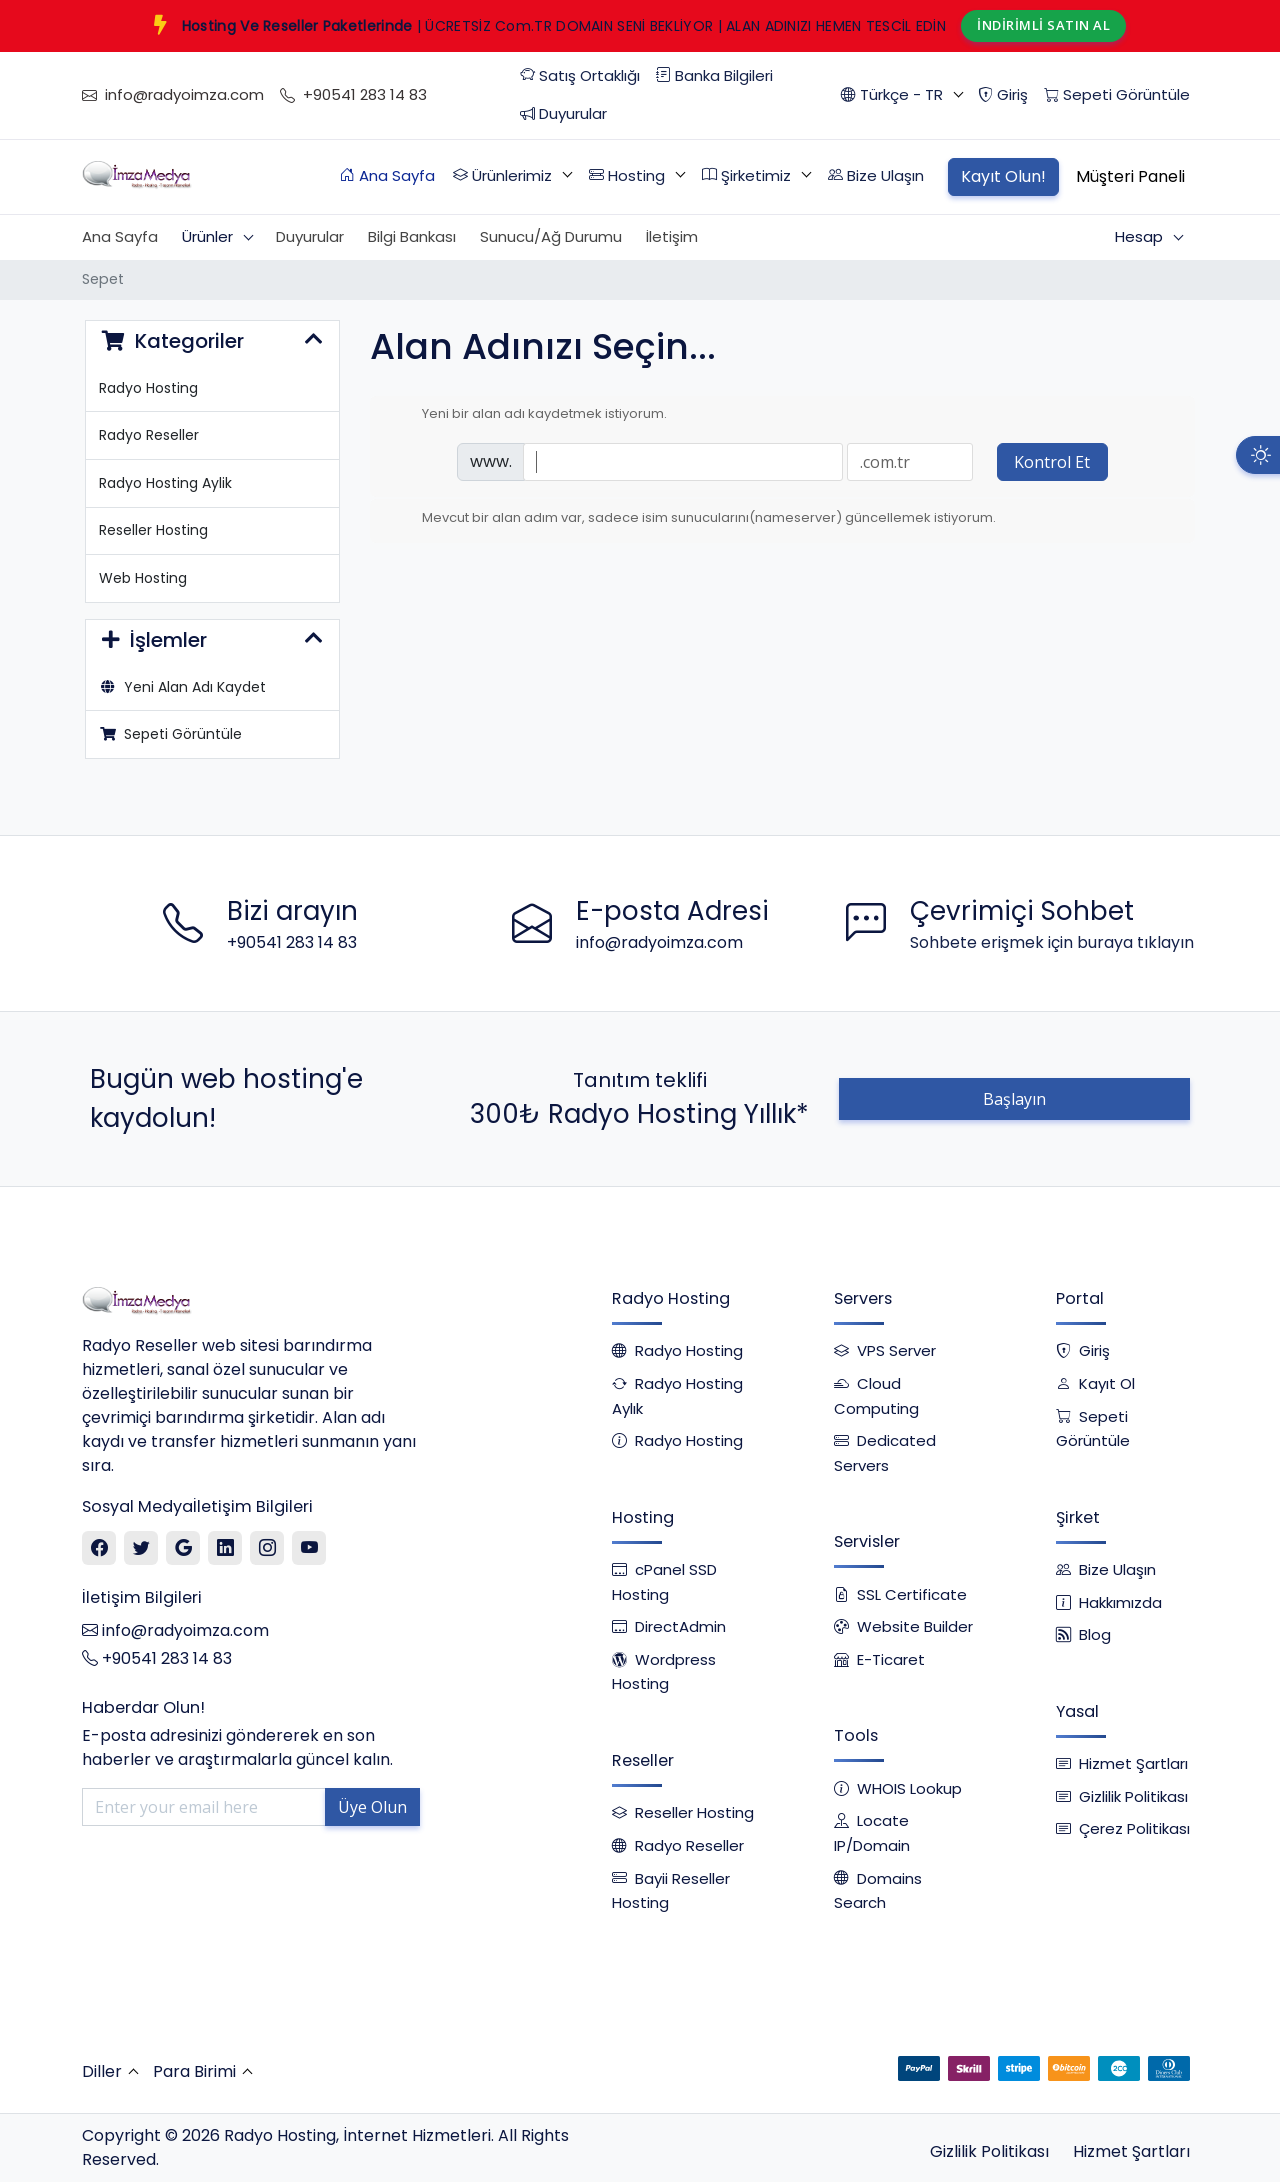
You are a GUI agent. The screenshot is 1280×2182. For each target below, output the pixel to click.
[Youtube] (309, 1549)
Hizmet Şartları (1131, 2151)
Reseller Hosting (153, 530)
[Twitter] (141, 1549)
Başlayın (1014, 1099)
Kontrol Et (1052, 462)
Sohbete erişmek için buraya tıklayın (1052, 942)
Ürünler (209, 236)
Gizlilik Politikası (989, 2151)
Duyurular (310, 236)
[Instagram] (267, 1549)
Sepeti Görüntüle (171, 734)
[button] (901, 95)
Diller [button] (102, 2071)
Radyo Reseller (149, 435)
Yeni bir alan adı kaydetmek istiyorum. (528, 414)
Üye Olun (372, 1807)
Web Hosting (143, 578)
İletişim (672, 236)
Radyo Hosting (148, 388)
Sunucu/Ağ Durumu (551, 236)
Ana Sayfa (120, 236)
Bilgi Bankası (412, 236)
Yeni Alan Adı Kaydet (183, 687)
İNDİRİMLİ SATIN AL (1043, 25)
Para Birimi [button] (194, 2071)
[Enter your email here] (204, 1807)
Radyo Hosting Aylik (165, 483)
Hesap (1141, 236)
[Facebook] (99, 1549)
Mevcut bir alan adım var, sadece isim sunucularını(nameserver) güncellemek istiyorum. (693, 518)
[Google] (183, 1549)
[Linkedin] (225, 1549)
